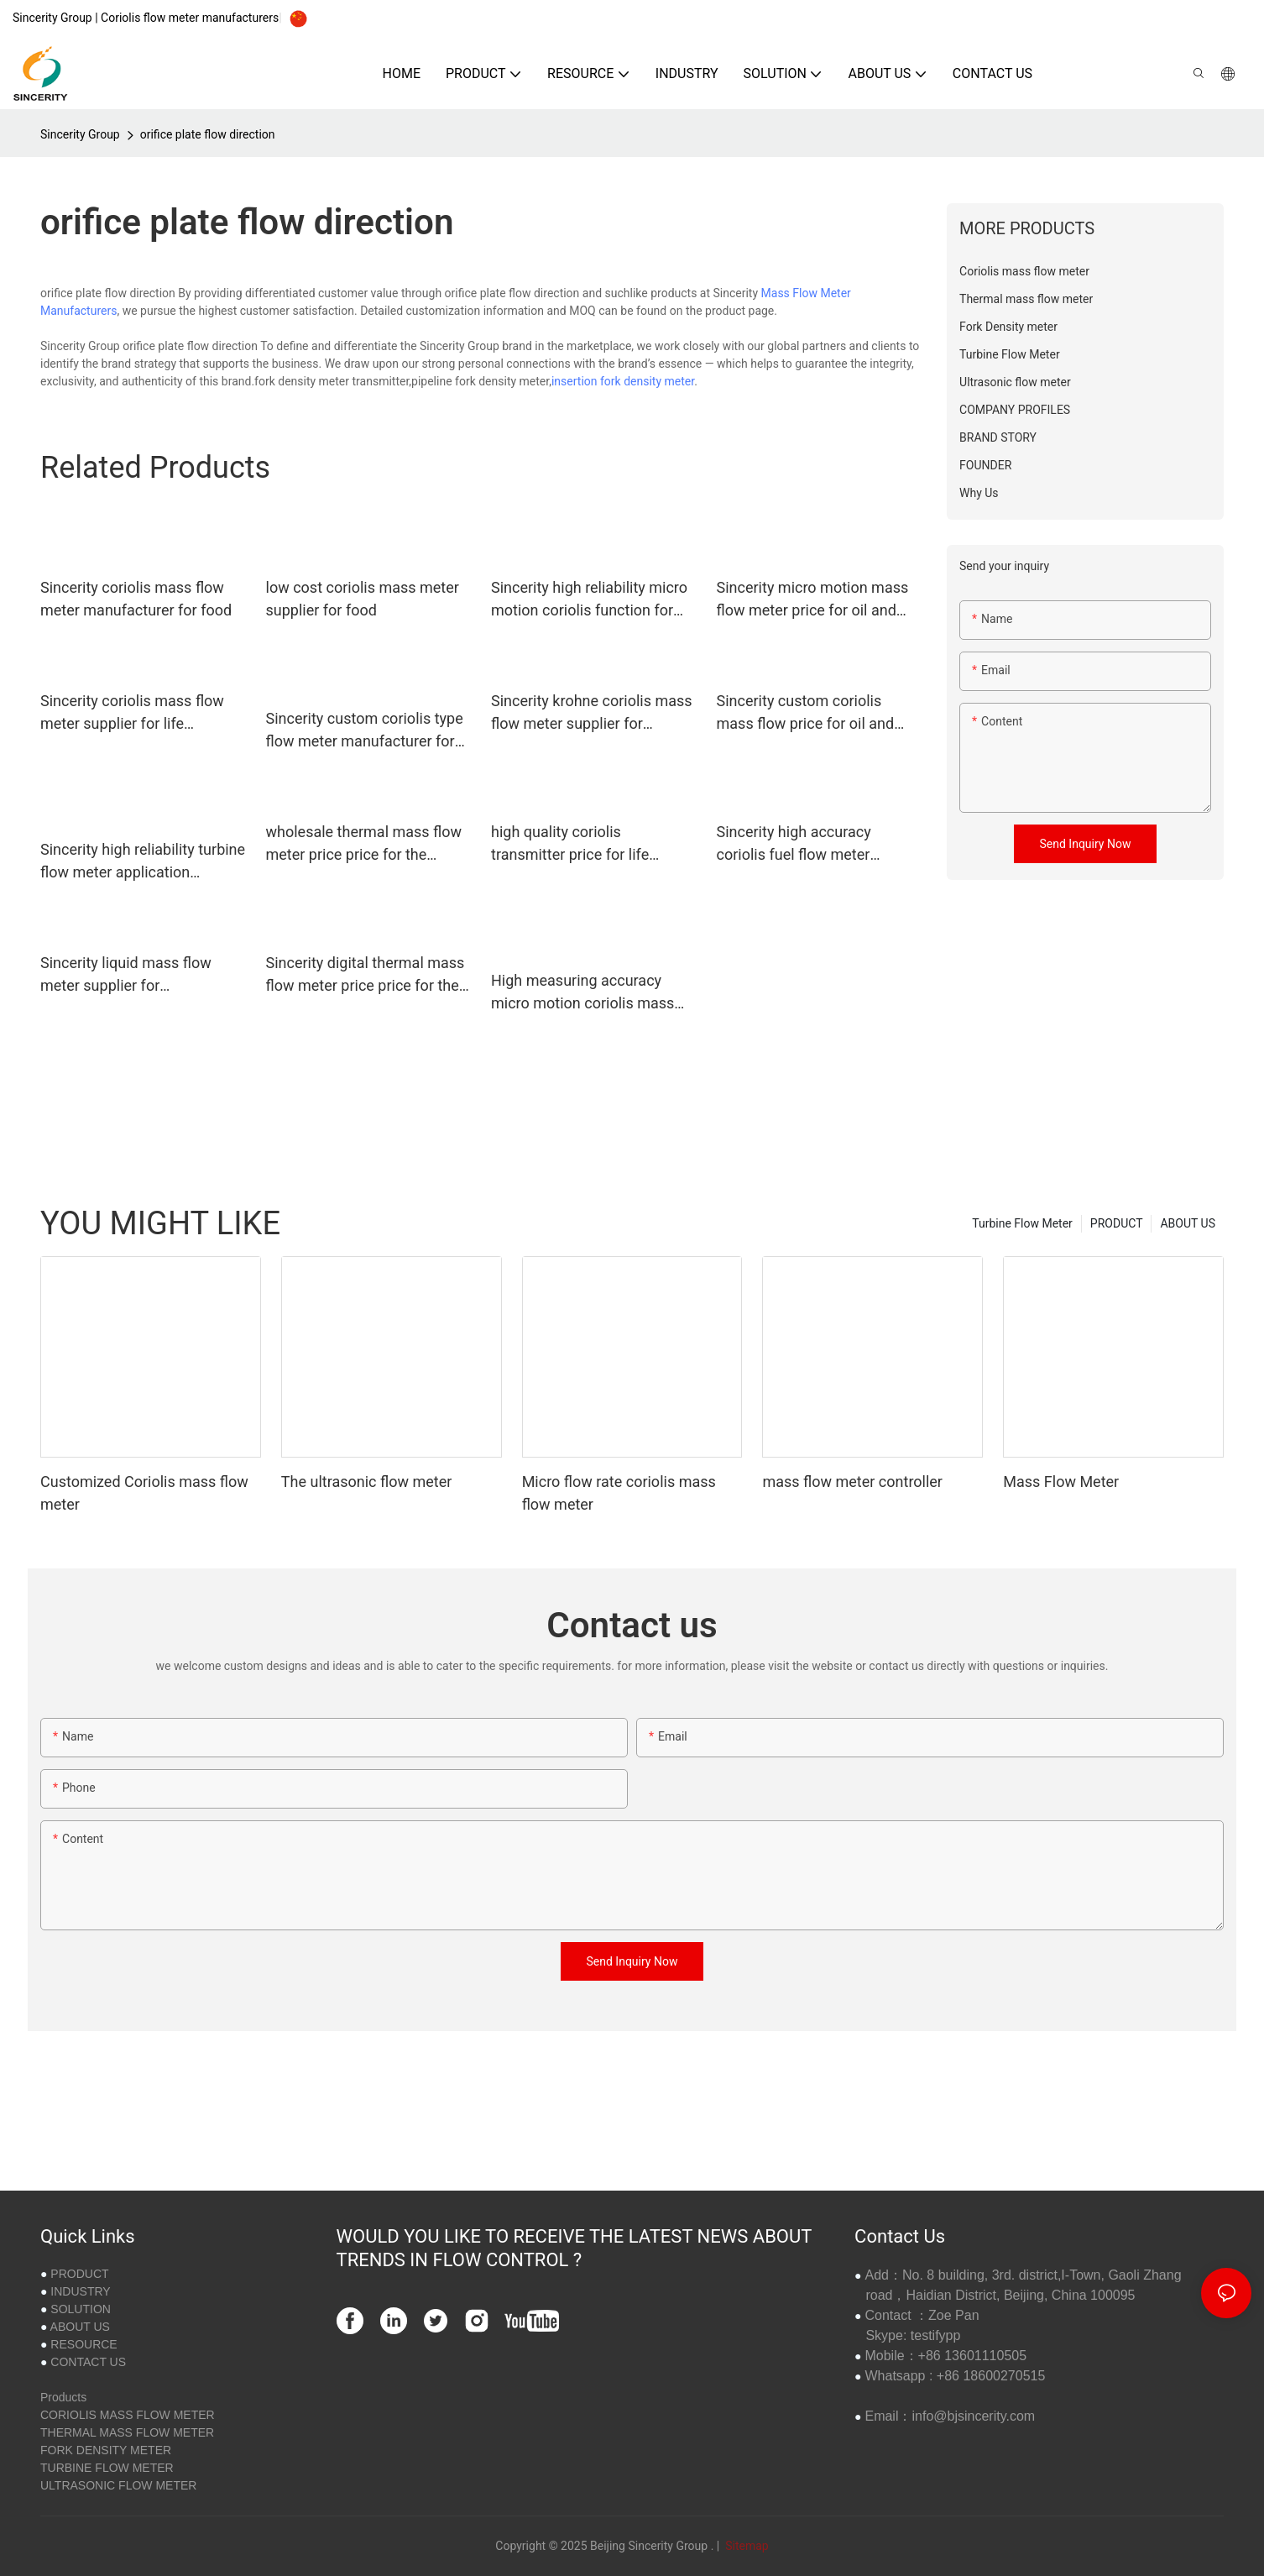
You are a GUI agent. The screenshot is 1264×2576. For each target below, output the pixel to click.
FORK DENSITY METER (105, 2450)
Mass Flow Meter (1061, 1481)
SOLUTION (80, 2309)
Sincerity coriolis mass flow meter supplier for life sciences (132, 713)
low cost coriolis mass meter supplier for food (362, 599)
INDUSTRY (80, 2291)
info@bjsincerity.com (973, 2416)
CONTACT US (88, 2362)
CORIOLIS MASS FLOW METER (127, 2415)
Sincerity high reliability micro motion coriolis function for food (589, 600)
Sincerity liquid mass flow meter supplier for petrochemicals (126, 975)
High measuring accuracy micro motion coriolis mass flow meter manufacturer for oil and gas (585, 992)
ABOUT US (1187, 1223)
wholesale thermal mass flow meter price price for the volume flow (364, 844)
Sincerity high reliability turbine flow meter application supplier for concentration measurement (142, 861)
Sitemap (746, 2545)
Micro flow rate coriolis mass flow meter (619, 1493)
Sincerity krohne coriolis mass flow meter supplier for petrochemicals (591, 713)
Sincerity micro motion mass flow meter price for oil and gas (813, 600)
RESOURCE (83, 2344)
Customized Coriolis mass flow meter (144, 1493)
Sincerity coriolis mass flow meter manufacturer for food (136, 599)
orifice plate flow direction (207, 134)
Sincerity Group (80, 134)
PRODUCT (1116, 1223)
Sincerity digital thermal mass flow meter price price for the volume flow (365, 975)
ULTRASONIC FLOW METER (118, 2485)
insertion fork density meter (622, 381)
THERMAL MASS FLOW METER (127, 2432)
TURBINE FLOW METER (107, 2467)
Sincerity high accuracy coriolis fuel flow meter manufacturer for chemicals (810, 844)
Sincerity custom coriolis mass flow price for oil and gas (806, 713)
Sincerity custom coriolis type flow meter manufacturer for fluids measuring (364, 730)
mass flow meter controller (852, 1481)
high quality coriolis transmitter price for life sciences (570, 844)
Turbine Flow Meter (1022, 1223)
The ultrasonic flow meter (366, 1481)
